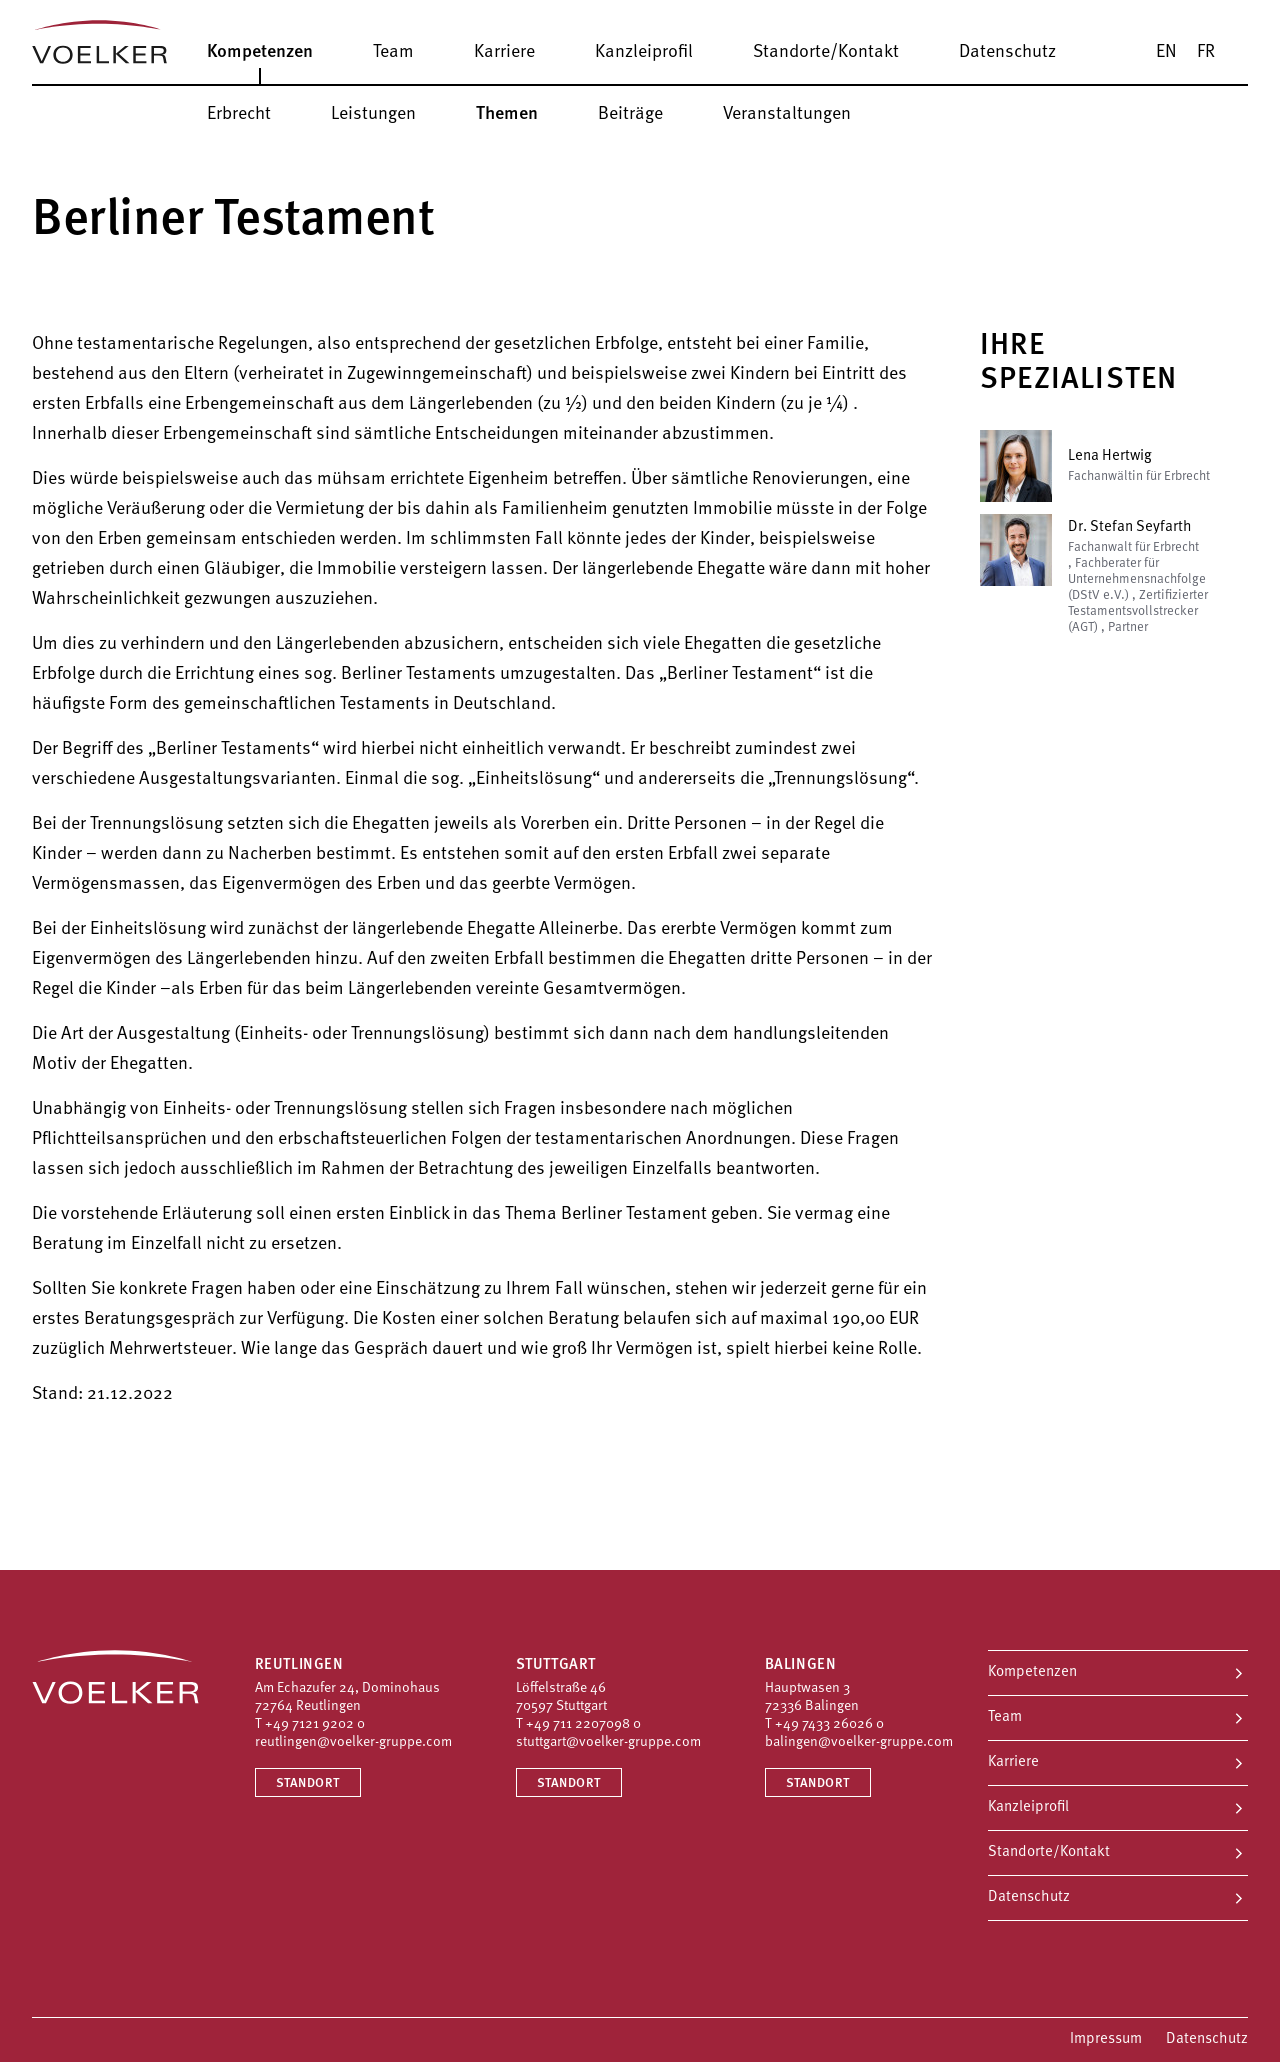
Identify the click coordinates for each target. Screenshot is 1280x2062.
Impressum (1106, 2039)
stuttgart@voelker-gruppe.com (608, 1742)
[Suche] (1255, 52)
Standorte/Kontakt (1049, 1852)
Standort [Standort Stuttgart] (569, 1783)
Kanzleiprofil (1028, 1807)
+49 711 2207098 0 (583, 1724)
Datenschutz (1029, 1897)
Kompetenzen (1032, 1672)
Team (1005, 1717)
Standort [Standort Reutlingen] (308, 1783)
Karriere (1013, 1762)
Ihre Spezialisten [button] (1078, 363)
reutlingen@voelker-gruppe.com (353, 1742)
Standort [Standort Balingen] (818, 1783)
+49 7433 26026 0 (829, 1724)
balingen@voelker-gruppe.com (859, 1742)
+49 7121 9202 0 (315, 1724)
